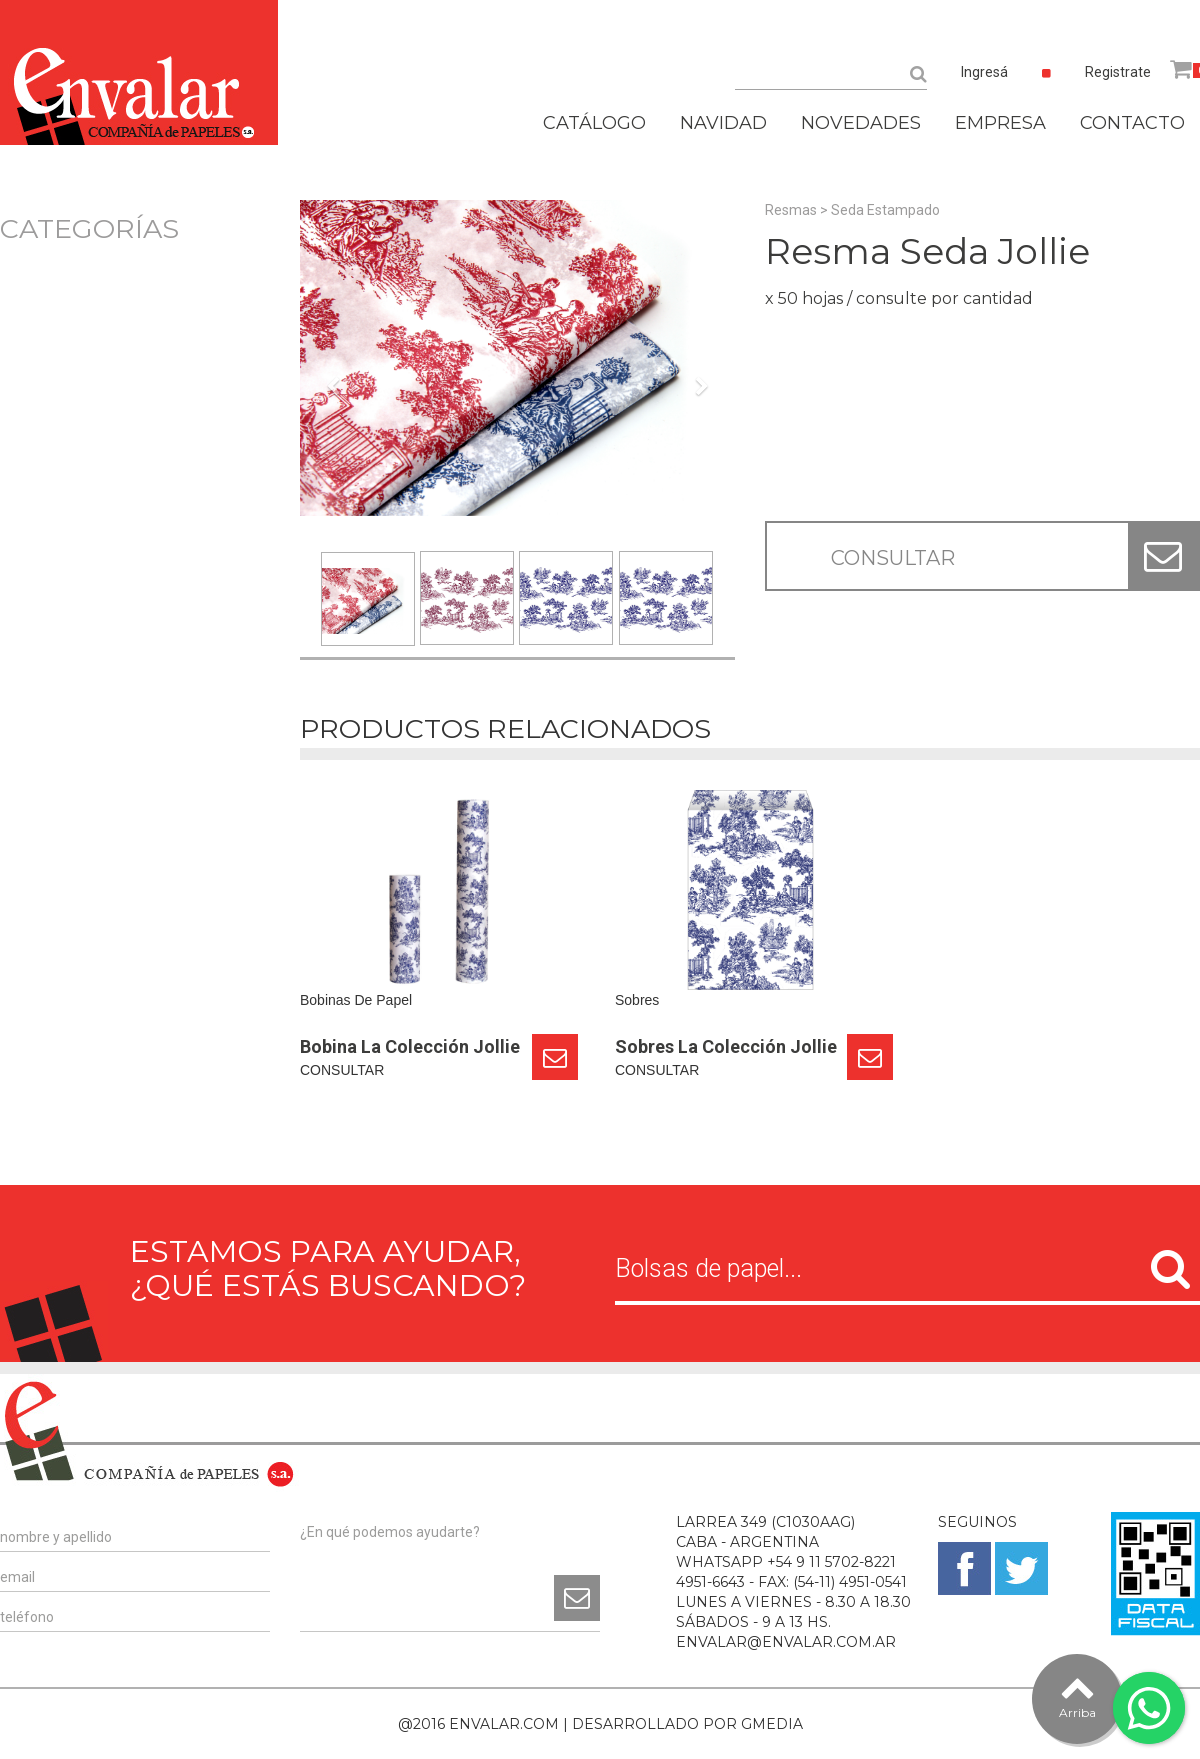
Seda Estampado (885, 210)
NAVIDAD (723, 123)
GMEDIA (772, 1724)
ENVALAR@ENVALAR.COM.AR (786, 1642)
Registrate (1118, 72)
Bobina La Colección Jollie (410, 1046)
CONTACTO (1132, 123)
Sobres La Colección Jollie (726, 1046)
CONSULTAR (893, 558)
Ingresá (984, 72)
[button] (332, 478)
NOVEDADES (861, 123)
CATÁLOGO (594, 123)
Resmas (791, 210)
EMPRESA (1000, 123)
